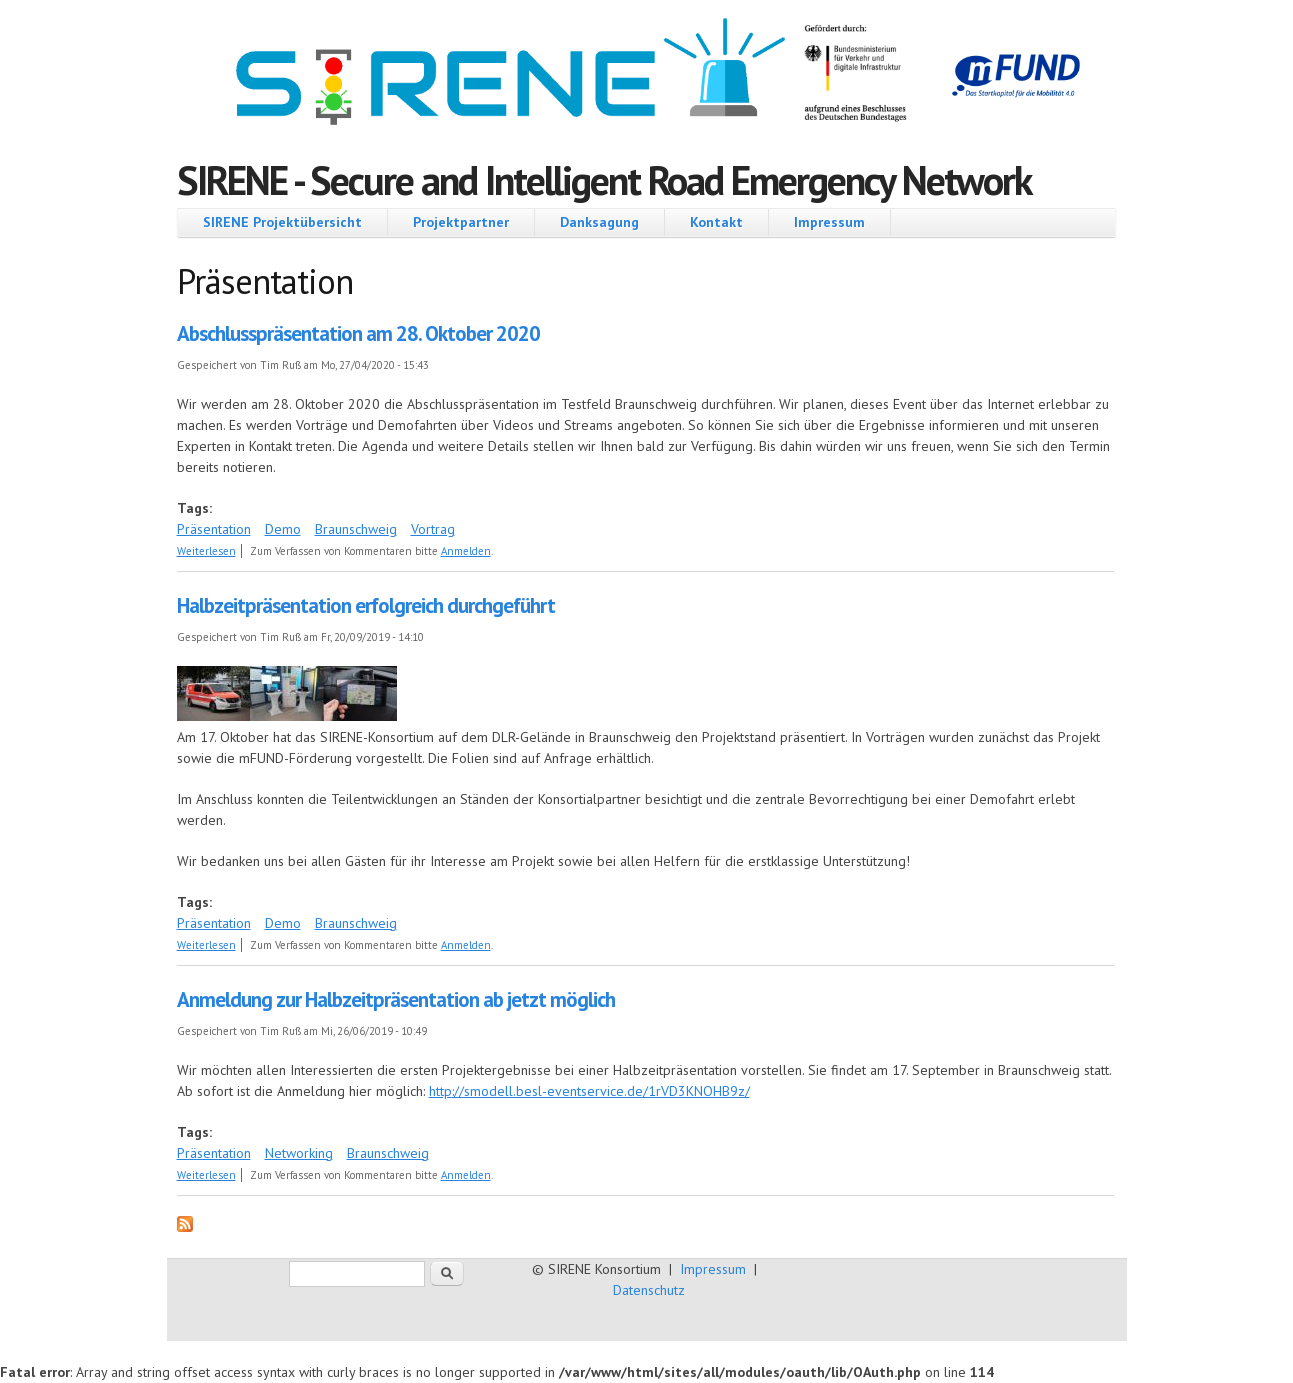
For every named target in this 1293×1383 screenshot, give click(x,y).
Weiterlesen (206, 551)
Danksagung (599, 222)
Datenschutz (649, 1290)
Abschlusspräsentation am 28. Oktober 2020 (358, 333)
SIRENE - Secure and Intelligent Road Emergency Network (604, 180)
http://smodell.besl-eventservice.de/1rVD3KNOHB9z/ (589, 1091)
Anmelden (466, 551)
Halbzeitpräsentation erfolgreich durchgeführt (366, 605)
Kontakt (716, 222)
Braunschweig (356, 529)
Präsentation (214, 529)
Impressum (829, 222)
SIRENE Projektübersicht (282, 222)
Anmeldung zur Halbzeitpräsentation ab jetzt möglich (396, 999)
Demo (283, 529)
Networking (299, 1153)
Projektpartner (461, 222)
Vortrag (433, 529)
